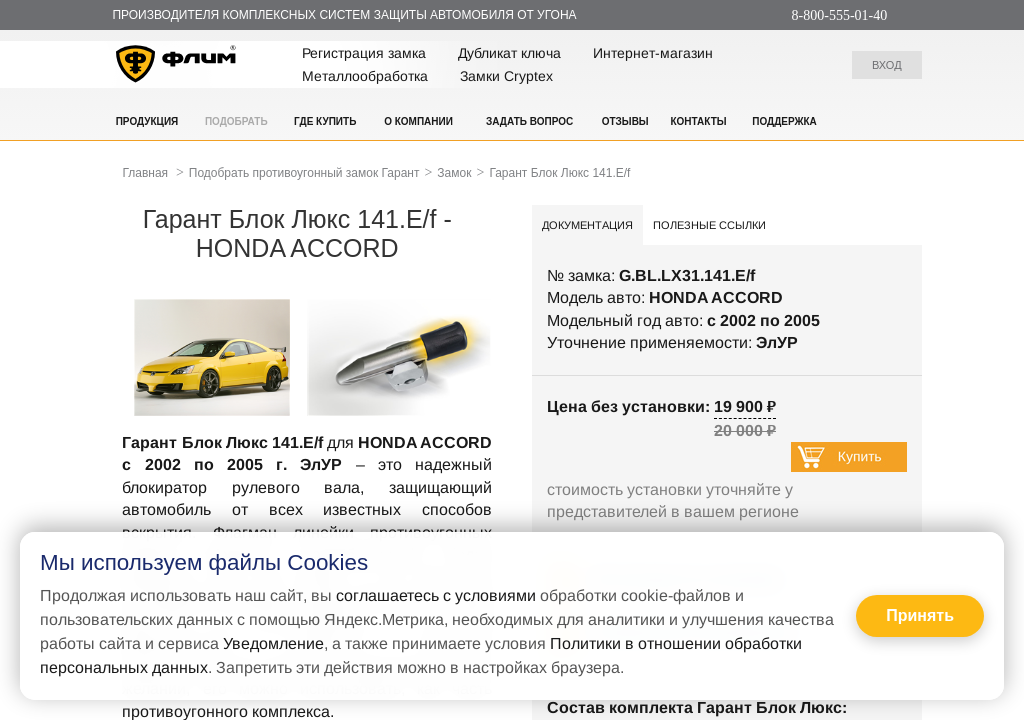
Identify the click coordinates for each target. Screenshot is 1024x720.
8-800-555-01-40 (840, 15)
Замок (454, 173)
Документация (587, 225)
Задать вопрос (529, 121)
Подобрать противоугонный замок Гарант (304, 173)
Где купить (325, 121)
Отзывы (625, 121)
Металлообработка (365, 76)
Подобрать (236, 121)
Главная (145, 173)
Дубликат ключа (509, 53)
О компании (418, 121)
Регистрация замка (364, 53)
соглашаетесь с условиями (436, 595)
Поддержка (784, 121)
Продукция (147, 121)
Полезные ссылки (709, 225)
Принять (920, 615)
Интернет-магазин (653, 53)
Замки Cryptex (506, 76)
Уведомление (273, 643)
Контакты (698, 121)
